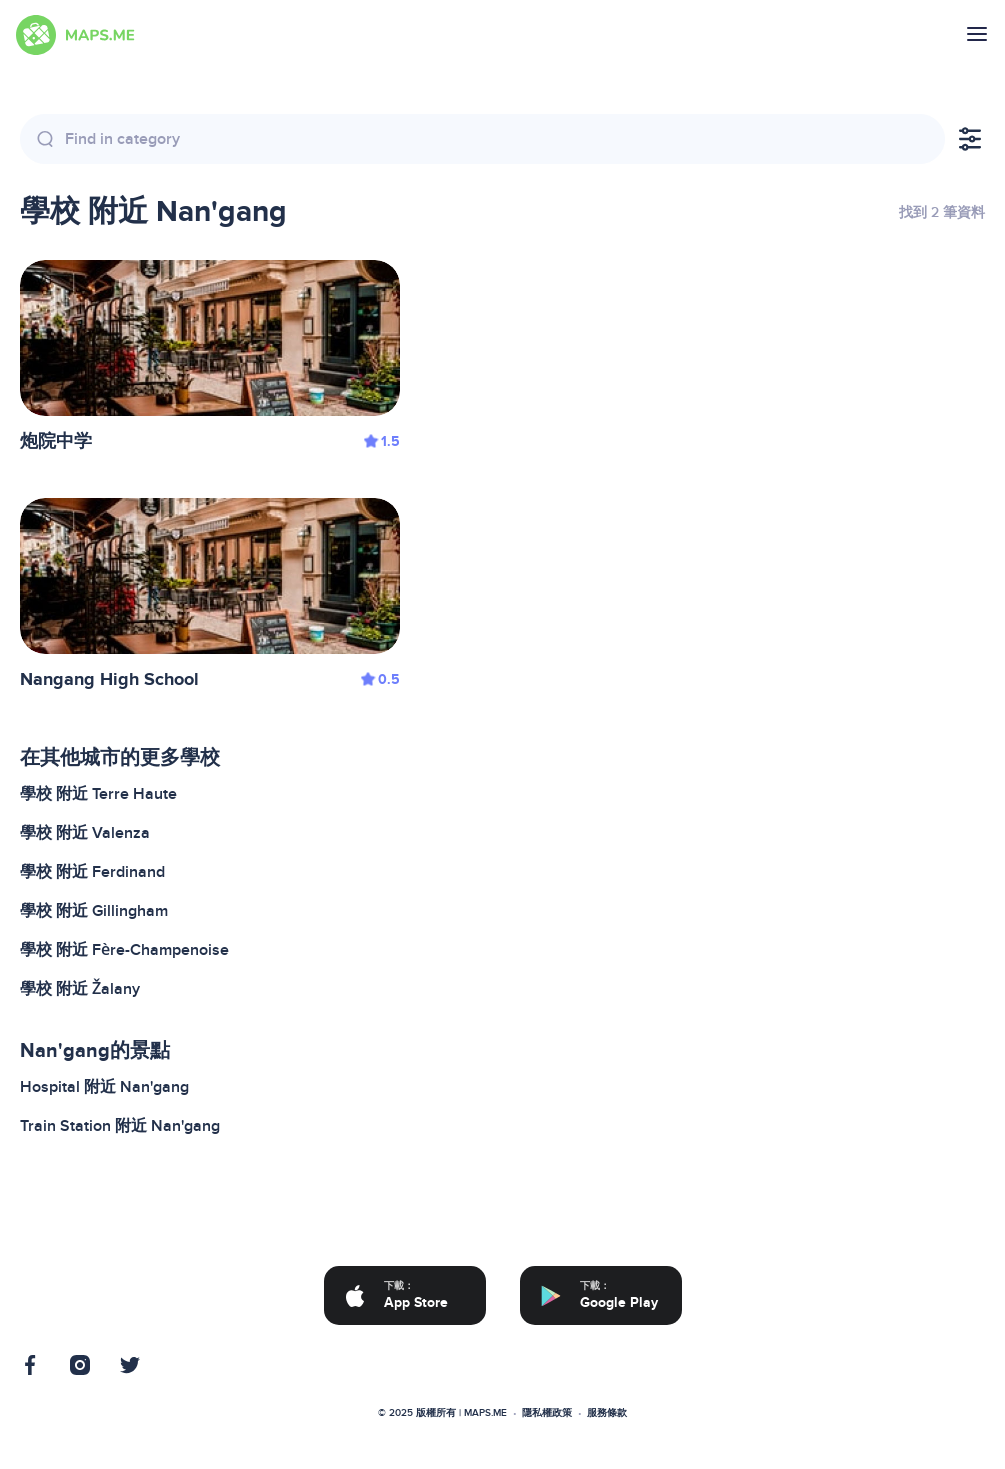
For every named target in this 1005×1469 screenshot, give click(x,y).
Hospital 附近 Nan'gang (104, 1087)
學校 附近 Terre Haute (98, 794)
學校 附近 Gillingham (94, 911)
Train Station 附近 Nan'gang (120, 1126)
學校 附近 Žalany (80, 989)
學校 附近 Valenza (85, 833)
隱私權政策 (547, 1413)
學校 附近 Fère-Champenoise (124, 950)
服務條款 (607, 1413)
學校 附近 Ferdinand (92, 872)
